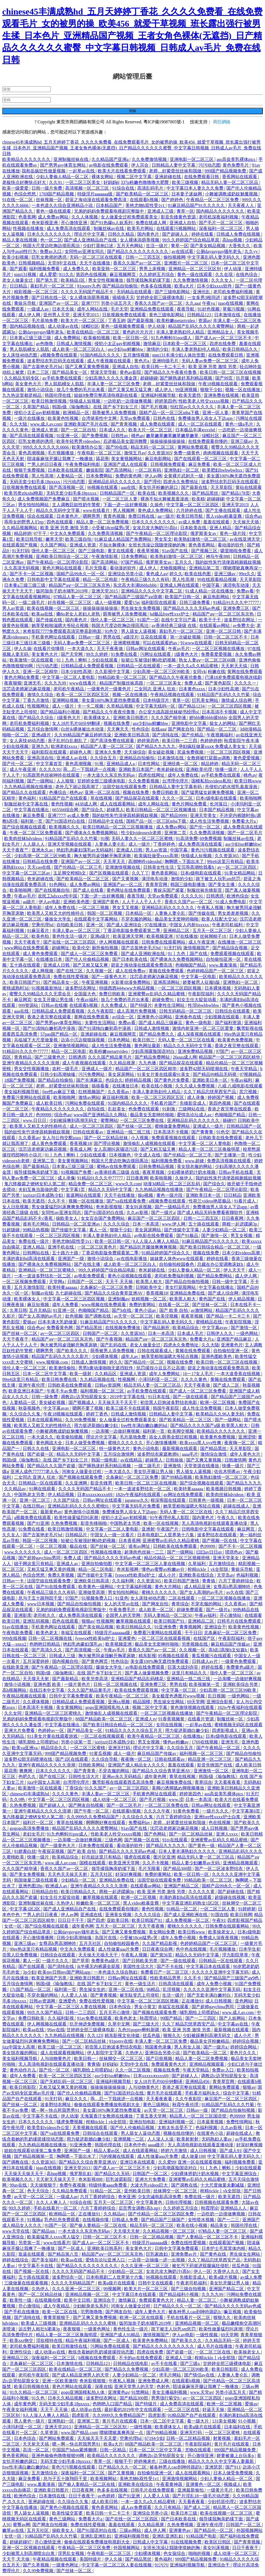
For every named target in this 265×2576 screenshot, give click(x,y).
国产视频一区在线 (220, 1540)
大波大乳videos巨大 (149, 2185)
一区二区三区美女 (83, 182)
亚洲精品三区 (16, 2357)
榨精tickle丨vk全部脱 (208, 1569)
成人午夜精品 (57, 2306)
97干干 (40, 533)
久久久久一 (245, 683)
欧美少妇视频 (16, 257)
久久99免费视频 (81, 1419)
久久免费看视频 (144, 781)
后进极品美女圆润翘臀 (125, 441)
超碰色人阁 (81, 752)
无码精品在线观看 (135, 291)
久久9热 (18, 1799)
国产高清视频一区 (67, 487)
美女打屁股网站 (181, 1287)
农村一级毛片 (65, 1068)
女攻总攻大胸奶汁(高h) (155, 527)
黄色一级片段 (233, 533)
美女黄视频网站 (127, 458)
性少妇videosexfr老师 (142, 832)
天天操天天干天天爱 (97, 2438)
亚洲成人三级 (161, 211)
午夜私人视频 (210, 907)
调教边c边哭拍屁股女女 (84, 1396)
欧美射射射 (188, 2139)
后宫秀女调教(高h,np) (140, 2208)
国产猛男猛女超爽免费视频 (208, 792)
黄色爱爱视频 (247, 758)
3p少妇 (29, 1972)
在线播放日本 (49, 959)
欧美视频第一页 (205, 1684)
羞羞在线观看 (217, 522)
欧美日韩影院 (23, 2087)
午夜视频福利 (220, 735)
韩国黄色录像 (158, 2047)
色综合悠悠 (25, 194)
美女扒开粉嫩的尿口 (159, 487)
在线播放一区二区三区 (239, 942)
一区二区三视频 (94, 907)
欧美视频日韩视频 (224, 1488)
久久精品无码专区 (22, 378)
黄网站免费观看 (193, 447)
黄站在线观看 (248, 487)
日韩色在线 (164, 418)
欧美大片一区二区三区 (83, 320)
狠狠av (88, 1621)
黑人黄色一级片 (30, 2421)
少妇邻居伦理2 (222, 2501)
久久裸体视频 (36, 1701)
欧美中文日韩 (77, 2300)
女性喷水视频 (201, 2219)
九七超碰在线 (69, 1293)
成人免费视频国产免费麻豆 (44, 499)
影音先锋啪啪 (94, 1523)
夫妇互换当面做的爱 (38, 1189)
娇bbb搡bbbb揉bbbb (207, 717)
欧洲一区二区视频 (218, 1402)
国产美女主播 (222, 884)
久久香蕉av (119, 1091)
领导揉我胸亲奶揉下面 (148, 280)
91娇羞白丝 (25, 1851)
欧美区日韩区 (218, 2542)
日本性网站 (149, 763)
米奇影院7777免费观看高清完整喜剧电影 (63, 631)
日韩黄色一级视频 (207, 1500)
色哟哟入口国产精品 (113, 2403)
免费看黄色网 (60, 1327)
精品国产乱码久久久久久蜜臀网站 (201, 326)
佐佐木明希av (227, 1471)
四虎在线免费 (223, 343)
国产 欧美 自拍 (174, 1310)
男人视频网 (124, 510)
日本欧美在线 (194, 527)
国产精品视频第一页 (34, 2156)
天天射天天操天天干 (56, 2179)
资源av (204, 320)
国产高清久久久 (47, 1650)
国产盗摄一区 (40, 1454)
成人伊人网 (29, 314)
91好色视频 (209, 309)
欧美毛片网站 (140, 228)
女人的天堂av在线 (122, 1604)
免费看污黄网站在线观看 (26, 1097)
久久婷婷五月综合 (157, 274)
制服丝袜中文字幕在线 (26, 804)
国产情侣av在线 (199, 2375)
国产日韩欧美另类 (140, 1960)
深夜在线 (103, 2386)
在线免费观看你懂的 (208, 441)
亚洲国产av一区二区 (59, 303)
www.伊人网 (174, 1224)
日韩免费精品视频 (157, 1166)
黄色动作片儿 (23, 2070)
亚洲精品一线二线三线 (128, 1132)
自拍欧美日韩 (70, 924)
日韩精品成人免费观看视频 (87, 665)
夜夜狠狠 (13, 683)
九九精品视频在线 (98, 1379)
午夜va (209, 303)
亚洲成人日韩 (129, 850)
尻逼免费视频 (190, 752)
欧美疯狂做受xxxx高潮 (156, 855)
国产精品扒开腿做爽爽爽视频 (149, 1247)
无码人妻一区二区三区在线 (186, 1511)
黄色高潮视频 (32, 453)
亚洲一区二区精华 (41, 671)
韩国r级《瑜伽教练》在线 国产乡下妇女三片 (95, 406)
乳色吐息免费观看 (62, 2219)
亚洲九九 (40, 746)
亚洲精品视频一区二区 (87, 2294)
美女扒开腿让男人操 (154, 1471)
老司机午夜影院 (34, 2375)
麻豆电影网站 (158, 458)
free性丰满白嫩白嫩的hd (144, 1425)
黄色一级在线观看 (54, 211)
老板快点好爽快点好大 (24, 182)
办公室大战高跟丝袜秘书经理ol (169, 711)
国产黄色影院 (218, 683)
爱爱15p (131, 602)
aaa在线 (129, 487)
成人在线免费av (131, 970)
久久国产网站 (54, 545)
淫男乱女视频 (71, 2553)
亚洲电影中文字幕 (189, 723)
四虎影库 (81, 2415)
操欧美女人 (67, 1218)
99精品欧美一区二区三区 (122, 677)
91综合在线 (123, 188)
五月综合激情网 (43, 729)
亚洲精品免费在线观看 (152, 309)
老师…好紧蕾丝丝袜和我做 (176, 171)
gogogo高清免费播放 (30, 1828)
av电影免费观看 (89, 1275)
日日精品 (19, 286)
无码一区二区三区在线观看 (96, 257)
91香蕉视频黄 (172, 1719)
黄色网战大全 (49, 1442)
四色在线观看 (60, 522)
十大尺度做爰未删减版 (222, 2185)
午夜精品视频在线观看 (172, 694)
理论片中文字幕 (90, 234)
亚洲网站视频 (65, 700)
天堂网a (57, 1281)
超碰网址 (61, 947)
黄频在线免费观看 (167, 970)
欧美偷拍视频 (97, 337)
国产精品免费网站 (153, 1057)
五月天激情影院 (30, 1287)
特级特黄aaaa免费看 (108, 2185)
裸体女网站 (102, 176)
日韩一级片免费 (47, 188)
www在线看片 (97, 510)
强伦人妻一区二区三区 (53, 550)
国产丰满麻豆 (89, 1080)
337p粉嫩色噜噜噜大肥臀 (145, 182)
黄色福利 (27, 798)
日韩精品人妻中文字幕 (174, 165)
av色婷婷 (107, 2496)
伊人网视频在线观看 (119, 942)
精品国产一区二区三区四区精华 (230, 1057)
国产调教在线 (98, 1316)
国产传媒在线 (49, 619)
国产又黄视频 (126, 878)
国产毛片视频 (154, 406)
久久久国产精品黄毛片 (110, 1057)
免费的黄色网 (129, 476)
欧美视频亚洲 (160, 936)
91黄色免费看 (186, 1811)
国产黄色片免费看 (172, 1080)
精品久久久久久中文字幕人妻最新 (221, 2461)
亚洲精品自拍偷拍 (137, 758)
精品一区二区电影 (101, 579)
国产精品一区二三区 (217, 729)
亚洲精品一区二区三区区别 (195, 268)
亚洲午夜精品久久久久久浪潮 (31, 1063)
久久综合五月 (103, 758)
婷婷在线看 (202, 234)
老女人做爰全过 (18, 280)
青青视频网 (190, 1627)
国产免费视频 (95, 435)
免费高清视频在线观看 (229, 1160)
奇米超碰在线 (170, 769)
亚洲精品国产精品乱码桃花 (138, 1678)
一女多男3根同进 (204, 297)
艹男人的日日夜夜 (45, 464)
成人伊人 (164, 389)
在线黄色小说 (210, 2133)
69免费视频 (210, 838)
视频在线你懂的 (179, 2133)
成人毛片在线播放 (215, 2346)
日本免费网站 (99, 476)
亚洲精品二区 (177, 930)
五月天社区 (101, 1874)
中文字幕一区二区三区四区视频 (74, 1298)
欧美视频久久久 (174, 493)
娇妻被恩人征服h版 (202, 982)
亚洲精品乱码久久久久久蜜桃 (88, 2323)
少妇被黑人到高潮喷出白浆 (29, 2553)
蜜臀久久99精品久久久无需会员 (40, 993)
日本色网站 (119, 1040)
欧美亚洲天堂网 (129, 936)
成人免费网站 (68, 337)
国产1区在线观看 (72, 1759)
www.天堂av (201, 2392)
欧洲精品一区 (76, 412)
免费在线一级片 (34, 1241)
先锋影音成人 (193, 1103)
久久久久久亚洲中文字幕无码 (221, 1972)
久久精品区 (106, 1373)
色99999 (44, 1114)
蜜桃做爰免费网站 (173, 1126)
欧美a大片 (184, 286)
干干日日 (193, 1632)
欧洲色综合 (238, 896)
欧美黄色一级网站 (96, 1586)
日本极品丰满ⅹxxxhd (195, 430)
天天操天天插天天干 (98, 1955)
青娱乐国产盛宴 (169, 890)
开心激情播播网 (162, 1442)
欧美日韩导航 (190, 516)
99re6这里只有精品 (225, 861)
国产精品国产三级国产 (163, 2219)
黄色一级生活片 (141, 1983)
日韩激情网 (235, 1460)
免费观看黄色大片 (169, 2064)
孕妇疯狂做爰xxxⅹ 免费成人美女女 (212, 746)
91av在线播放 (15, 1627)
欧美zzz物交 (22, 2340)
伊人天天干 (234, 1270)
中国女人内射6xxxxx (189, 924)
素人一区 (98, 1229)
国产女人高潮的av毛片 (40, 1316)
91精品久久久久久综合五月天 (134, 1730)
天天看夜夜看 (227, 1782)
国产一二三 (228, 2219)
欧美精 (198, 499)
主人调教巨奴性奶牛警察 (76, 504)
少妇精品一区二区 (79, 1880)
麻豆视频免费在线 (175, 1782)
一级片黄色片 (77, 1684)
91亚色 (121, 1598)
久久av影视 (137, 1212)
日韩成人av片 (205, 1661)
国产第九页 (47, 280)
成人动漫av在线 (63, 326)
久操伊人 (184, 1178)
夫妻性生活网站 (170, 1005)
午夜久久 (226, 1517)
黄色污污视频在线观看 (213, 850)
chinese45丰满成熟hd (30, 1793)
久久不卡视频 (156, 1862)
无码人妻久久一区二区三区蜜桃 (142, 838)
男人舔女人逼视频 (139, 631)
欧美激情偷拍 (62, 1368)
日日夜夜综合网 (158, 1949)
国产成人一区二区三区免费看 (90, 953)
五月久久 (184, 562)
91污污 (161, 2565)
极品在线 (79, 1546)
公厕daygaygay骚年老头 (219, 251)
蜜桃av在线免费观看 (117, 1166)
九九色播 (148, 1063)
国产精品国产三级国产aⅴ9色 (232, 1978)
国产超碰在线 (231, 1891)
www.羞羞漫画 (223, 965)
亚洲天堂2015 (86, 314)
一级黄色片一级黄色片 (109, 688)
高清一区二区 (36, 2449)
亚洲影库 (22, 1615)
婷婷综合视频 (246, 2041)
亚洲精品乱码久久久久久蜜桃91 (79, 1506)
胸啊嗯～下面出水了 (185, 861)
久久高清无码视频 (22, 568)
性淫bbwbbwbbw (204, 1005)
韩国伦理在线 (58, 395)
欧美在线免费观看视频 (136, 1690)
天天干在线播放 (95, 263)
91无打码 (20, 550)
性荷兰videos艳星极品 (210, 1201)
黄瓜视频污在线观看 (212, 1655)
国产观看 (18, 268)
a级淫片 (131, 637)
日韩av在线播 (54, 1005)
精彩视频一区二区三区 (36, 291)
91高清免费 (187, 838)
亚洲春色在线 (188, 1017)
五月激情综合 (222, 1563)
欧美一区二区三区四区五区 (83, 694)
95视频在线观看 (174, 1655)
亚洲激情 (172, 1465)
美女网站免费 (162, 1932)
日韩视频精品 (32, 263)
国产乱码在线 (114, 1345)
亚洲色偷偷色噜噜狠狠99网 (58, 2455)
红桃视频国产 (92, 1091)
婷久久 (176, 573)
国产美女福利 (45, 2260)
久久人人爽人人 (52, 2202)
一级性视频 (207, 2334)
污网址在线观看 (156, 654)
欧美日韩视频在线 (32, 2386)
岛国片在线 (106, 1937)
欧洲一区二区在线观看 (142, 2317)
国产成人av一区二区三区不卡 (224, 337)
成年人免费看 (65, 1304)
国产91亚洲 (38, 1523)
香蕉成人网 (80, 1149)
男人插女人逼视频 (194, 1471)
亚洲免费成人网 (154, 2380)
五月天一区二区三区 (212, 930)
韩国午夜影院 (166, 1408)
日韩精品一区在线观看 (139, 665)
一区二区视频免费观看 (24, 1281)
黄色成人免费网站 (156, 510)
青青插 (209, 1580)
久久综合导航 (105, 1759)
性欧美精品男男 (166, 1978)
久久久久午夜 (157, 1811)
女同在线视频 (169, 1724)
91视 (100, 763)
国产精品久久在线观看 (24, 792)
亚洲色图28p (31, 1885)
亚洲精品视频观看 (241, 1862)
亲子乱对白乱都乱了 (68, 740)
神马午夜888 (218, 556)
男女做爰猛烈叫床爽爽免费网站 (62, 1206)
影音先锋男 (101, 1483)
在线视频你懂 (96, 2219)
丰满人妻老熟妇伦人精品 (180, 332)
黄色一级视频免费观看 (123, 326)
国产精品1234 (192, 706)
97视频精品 (250, 1074)
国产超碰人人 (175, 234)
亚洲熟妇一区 (61, 2421)
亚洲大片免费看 (20, 1730)
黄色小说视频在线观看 (130, 1275)
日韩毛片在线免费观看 (239, 1621)
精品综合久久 (54, 1747)
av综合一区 (123, 1017)
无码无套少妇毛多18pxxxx (35, 481)
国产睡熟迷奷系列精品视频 (186, 378)
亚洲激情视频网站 (71, 1045)
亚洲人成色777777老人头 (35, 1471)
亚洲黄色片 (232, 1345)
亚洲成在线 (91, 1914)
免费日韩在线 (141, 516)
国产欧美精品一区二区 (205, 2052)
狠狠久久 (172, 2035)
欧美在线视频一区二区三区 (53, 608)
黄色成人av (157, 573)
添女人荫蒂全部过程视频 (173, 1437)
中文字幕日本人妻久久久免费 (195, 188)
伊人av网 (153, 476)
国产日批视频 (159, 2058)
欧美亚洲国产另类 (49, 1978)
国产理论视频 (107, 1143)
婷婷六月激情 (174, 2150)
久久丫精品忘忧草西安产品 (210, 1091)
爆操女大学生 (58, 919)
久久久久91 (50, 769)
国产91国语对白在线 (65, 821)
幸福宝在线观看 (77, 1632)
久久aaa (192, 303)
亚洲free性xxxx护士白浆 (217, 1816)
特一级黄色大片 (115, 1448)
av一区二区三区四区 (237, 867)
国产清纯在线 (166, 735)
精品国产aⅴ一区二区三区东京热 (80, 585)
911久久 (66, 274)
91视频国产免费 (77, 1172)
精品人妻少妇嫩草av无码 (196, 1862)
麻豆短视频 (38, 1304)
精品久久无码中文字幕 (58, 510)
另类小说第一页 (77, 1742)
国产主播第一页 (230, 1155)
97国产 (222, 1051)
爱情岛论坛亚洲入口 (105, 2260)
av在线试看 (183, 251)
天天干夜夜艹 (16, 850)
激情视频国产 (197, 947)
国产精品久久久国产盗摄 (51, 1465)
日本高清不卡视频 (220, 711)
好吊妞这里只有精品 (102, 1857)
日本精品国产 (109, 205)
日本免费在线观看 (96, 1845)
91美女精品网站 (240, 873)
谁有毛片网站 (36, 1224)
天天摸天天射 (36, 1678)
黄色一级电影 (199, 1022)
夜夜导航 (186, 309)
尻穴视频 (248, 1091)
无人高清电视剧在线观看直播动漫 (215, 1523)
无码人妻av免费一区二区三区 (210, 360)
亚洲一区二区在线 (103, 792)
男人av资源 (13, 608)
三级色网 (113, 1839)
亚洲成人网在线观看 (180, 585)
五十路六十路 (65, 1252)
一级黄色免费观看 (239, 1661)
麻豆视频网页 (123, 274)
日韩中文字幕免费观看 (71, 1696)
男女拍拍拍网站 (34, 504)
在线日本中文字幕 (47, 1690)
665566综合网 (65, 809)
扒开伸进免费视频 (88, 2024)
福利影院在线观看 (159, 602)
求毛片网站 (170, 2375)
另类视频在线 (195, 1644)
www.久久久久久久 (23, 1552)
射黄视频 (222, 2438)
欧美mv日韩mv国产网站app (64, 1972)
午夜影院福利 (201, 993)
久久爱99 (167, 2162)
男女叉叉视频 (126, 907)
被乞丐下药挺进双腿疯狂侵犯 (201, 2265)
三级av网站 (130, 2530)
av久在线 (234, 1592)
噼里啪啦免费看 (236, 550)
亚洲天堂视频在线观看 (70, 844)
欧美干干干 (210, 619)
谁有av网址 (139, 1546)
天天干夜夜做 (110, 648)
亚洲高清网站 (167, 982)
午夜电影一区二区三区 (99, 453)
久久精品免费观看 (70, 2191)
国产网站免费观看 (57, 2438)
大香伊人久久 (226, 2271)
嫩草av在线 (13, 2530)
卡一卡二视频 (91, 706)
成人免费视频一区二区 (187, 1920)
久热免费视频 (64, 1523)
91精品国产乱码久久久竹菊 (224, 694)
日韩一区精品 (113, 2449)
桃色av (137, 435)
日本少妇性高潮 (77, 671)
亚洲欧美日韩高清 (132, 735)
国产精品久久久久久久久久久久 (138, 251)
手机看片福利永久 (203, 2093)
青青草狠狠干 (57, 2317)
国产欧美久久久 (72, 1350)
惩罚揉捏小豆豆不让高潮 (161, 1368)
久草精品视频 (120, 706)
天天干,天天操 (119, 1281)
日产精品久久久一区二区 (178, 2306)
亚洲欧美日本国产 (137, 769)
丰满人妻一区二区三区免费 (114, 383)
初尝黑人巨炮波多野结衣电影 (169, 1402)
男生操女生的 (92, 1989)
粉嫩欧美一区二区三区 (98, 1903)
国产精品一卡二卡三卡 (228, 1316)
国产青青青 (202, 1132)
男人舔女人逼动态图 (141, 2133)
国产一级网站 (40, 781)
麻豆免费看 (199, 464)
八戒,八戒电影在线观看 (240, 1086)
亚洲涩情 (247, 1437)
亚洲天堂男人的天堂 (134, 2386)
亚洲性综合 (21, 2352)
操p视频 (146, 1195)
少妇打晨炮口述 (98, 245)
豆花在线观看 (154, 637)
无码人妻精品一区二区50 (168, 1615)
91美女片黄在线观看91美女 (164, 1074)
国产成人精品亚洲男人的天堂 (81, 2375)
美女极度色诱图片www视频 (179, 1696)
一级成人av (38, 309)
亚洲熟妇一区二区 (182, 470)
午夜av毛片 (179, 648)
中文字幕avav (215, 1327)
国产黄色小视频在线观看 (65, 2507)
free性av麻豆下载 (59, 1091)
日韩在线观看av (88, 1132)
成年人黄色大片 (245, 1454)
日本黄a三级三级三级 (31, 337)
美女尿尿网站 (121, 1074)
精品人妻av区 (107, 2150)
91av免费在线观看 (95, 2018)
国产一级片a (163, 1212)
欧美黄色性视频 (63, 418)
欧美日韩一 (85, 2058)
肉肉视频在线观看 (221, 453)
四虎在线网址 (152, 775)
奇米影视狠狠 (109, 1206)
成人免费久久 (76, 268)
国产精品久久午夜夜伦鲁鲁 (171, 372)
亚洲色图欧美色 (217, 1356)
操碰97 (229, 1120)
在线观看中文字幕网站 (96, 919)
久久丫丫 (140, 873)
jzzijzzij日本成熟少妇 (43, 1195)
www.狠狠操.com (52, 1362)
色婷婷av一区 (51, 1730)
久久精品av (15, 1488)
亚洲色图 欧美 (47, 1684)
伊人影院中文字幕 (105, 2052)
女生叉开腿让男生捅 (53, 999)
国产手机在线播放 (22, 2311)
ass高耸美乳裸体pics (236, 159)
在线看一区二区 (174, 1304)
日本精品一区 (139, 913)
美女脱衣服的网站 (195, 1166)
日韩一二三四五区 (143, 257)
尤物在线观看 (198, 2449)
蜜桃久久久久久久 (126, 1442)
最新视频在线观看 (180, 1448)
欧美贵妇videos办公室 (48, 2127)
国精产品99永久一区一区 (81, 573)
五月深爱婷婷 (36, 1661)
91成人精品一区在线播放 (210, 591)
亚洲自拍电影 (143, 2121)
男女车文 (163, 539)
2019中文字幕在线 (128, 1396)
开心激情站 (231, 1615)
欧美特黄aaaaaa (63, 1287)
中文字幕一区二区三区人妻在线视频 (150, 1563)
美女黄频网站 (69, 1707)
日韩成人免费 (125, 2219)
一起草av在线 (82, 171)
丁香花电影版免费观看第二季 (132, 930)
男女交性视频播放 (106, 280)
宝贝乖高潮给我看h (196, 867)
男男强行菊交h (166, 2398)
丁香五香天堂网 (152, 2116)
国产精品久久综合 (36, 717)
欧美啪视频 (161, 1178)
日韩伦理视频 (179, 2202)
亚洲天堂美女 (203, 815)
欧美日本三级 (184, 2513)
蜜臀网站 (109, 1120)
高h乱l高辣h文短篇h (228, 1650)
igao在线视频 (231, 303)
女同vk (199, 671)
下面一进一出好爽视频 (125, 504)
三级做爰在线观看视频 (26, 2283)
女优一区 (13, 1926)
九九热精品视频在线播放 (28, 786)
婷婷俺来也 (145, 2461)
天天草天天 (114, 861)
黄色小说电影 (146, 1448)
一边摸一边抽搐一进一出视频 (157, 2260)
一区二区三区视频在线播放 (219, 648)
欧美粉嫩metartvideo (176, 320)
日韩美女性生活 (159, 867)
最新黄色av (51, 1511)
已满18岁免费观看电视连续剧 (233, 677)
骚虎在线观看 (137, 1857)
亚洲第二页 (175, 832)
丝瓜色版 (152, 2035)
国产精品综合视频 (230, 947)
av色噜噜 (45, 343)
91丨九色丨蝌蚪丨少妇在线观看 (87, 660)
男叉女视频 (242, 1235)
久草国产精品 (36, 406)
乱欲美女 (117, 1109)
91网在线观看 (42, 1488)
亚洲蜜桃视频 (127, 642)
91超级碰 (11, 1229)
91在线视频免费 (187, 2542)
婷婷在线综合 (16, 2260)
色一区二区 (51, 240)
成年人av (130, 1356)
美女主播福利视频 (170, 2392)
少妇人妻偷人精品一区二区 (63, 176)
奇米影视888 (90, 2179)
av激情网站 (202, 1310)
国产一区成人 (71, 2248)
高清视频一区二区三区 (87, 188)
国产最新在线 (194, 487)
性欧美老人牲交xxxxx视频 (204, 401)
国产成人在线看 (89, 890)
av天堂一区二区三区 (134, 1316)
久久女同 (13, 1713)
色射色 (164, 2386)
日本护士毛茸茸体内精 (223, 2248)
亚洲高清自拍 (40, 758)
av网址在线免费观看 (183, 1494)
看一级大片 (198, 2421)
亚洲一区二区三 (35, 1500)
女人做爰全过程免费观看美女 (130, 217)
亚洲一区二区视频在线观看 (29, 2547)
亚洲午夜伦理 (32, 1385)
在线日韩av (34, 1506)
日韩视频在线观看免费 (217, 2202)
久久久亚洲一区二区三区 (145, 2265)
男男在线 (112, 637)
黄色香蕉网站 (202, 545)
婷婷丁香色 (97, 1414)
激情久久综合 (40, 694)
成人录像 (196, 1097)
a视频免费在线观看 (59, 355)
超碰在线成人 (236, 1506)
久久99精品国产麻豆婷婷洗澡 (83, 735)
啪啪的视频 (199, 2553)
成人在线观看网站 (118, 804)
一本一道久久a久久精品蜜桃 (191, 665)
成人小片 (167, 1575)
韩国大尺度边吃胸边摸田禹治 (52, 245)
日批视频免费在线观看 (124, 314)
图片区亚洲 (164, 1857)
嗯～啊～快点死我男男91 (55, 2110)
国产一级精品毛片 (173, 1206)
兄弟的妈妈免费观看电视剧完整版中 (109, 211)
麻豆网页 (22, 999)
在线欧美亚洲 (16, 1667)
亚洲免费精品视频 (196, 1051)
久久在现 (224, 274)
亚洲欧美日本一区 (210, 1080)
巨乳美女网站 (205, 700)
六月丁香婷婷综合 (236, 1580)
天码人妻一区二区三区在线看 (187, 1040)
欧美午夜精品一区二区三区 (122, 1696)
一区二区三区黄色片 (97, 1247)
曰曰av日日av (209, 1552)
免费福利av (139, 1822)
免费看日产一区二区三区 (165, 1972)
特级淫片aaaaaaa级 (95, 194)
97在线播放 (156, 924)
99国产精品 (171, 2018)
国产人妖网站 (232, 2018)
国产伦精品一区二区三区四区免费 (161, 2214)
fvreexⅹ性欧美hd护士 (135, 1575)
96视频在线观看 (103, 487)
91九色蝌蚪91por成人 (172, 337)
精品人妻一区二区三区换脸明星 (209, 1149)
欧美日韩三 (144, 1040)
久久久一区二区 (178, 798)
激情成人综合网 (237, 700)
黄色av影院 (131, 372)
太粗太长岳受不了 (175, 2127)
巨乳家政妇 (157, 2254)
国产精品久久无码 (112, 2173)
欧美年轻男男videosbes (78, 441)
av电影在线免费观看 (109, 165)
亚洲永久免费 (108, 752)
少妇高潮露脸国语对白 (153, 1051)
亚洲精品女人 (221, 332)
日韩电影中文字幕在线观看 (54, 579)
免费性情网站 (240, 2121)
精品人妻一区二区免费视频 (103, 522)
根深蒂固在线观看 (169, 1500)
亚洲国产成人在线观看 (125, 464)
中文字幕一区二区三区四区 (193, 504)
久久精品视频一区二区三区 (169, 2231)
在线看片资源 (201, 1719)
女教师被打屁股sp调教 (209, 758)
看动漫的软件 (231, 545)
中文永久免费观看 (68, 533)
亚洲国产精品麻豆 (235, 1339)
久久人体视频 (85, 217)
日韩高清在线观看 (177, 1983)
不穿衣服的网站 (137, 919)
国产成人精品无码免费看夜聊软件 (210, 1212)
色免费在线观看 (144, 1109)
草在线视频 (101, 798)
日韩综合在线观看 (233, 1011)
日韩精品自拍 (45, 1891)
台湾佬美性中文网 (100, 418)
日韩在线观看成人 (155, 1350)
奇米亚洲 (127, 2196)
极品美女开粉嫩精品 (210, 2041)
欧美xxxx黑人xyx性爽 (201, 1442)
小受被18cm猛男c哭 (111, 527)
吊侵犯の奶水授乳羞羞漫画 (231, 786)
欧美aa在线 (42, 614)
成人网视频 (42, 970)
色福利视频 (247, 1575)
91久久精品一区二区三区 (34, 2392)
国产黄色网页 (95, 1661)
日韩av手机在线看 (236, 1172)
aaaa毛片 (190, 1454)
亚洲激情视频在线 (123, 867)
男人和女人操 (187, 2047)
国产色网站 (155, 1834)
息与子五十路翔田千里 (40, 1598)
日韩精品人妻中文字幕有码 (176, 786)
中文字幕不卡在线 (40, 2116)
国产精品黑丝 (205, 493)
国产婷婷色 (172, 199)
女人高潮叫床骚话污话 (116, 1149)
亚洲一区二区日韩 (224, 631)
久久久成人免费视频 (195, 1086)
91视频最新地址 (47, 988)
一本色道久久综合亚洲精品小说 (62, 205)
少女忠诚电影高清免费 (159, 2196)
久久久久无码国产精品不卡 (87, 291)
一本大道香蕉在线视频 (238, 1373)
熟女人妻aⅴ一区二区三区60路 (208, 660)
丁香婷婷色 (164, 844)
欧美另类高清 (95, 1678)
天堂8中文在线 (62, 263)
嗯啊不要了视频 (88, 1408)
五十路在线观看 (25, 965)
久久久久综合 (117, 1224)
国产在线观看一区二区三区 (201, 458)
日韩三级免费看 (195, 602)
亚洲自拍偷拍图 (97, 1563)
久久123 (94, 2035)
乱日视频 (216, 1696)
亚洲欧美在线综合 (197, 1575)
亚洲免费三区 (236, 608)
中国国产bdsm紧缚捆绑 (75, 2449)
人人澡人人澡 (161, 2139)
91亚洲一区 (67, 435)
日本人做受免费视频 (85, 1442)
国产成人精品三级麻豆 (161, 1022)
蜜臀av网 (21, 2524)
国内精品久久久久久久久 (220, 211)
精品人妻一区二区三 (197, 2300)
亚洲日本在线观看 (138, 2162)
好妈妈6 (111, 182)
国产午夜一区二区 (92, 1811)
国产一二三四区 (201, 2018)
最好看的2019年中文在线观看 (133, 2409)
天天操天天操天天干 (24, 2173)
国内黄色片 (148, 234)
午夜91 (218, 1920)
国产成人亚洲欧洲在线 (143, 953)
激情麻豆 (152, 343)
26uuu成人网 (185, 1057)
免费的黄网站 (142, 1304)
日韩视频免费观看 (168, 464)
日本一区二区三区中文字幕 (156, 2449)
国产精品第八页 (63, 2254)
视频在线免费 (117, 723)
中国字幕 (211, 585)
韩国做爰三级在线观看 (36, 1880)
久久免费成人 (114, 1005)
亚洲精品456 (198, 2081)
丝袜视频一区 (49, 199)
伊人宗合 (140, 165)
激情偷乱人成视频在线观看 (150, 1143)
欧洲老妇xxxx (64, 746)
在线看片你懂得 (49, 648)
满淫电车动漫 (236, 585)
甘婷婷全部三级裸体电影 (160, 297)
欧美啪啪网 (251, 798)
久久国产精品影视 (160, 1943)
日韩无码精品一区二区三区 (186, 1011)
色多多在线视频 (156, 286)
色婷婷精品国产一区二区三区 (216, 970)
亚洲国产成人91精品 (120, 2334)
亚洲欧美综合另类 (241, 1684)
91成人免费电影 (231, 901)
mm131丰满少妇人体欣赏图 (179, 355)
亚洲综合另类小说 (126, 573)
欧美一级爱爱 (16, 188)
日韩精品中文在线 (106, 821)
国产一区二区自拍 (79, 430)
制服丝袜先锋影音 (205, 890)
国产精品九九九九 (243, 1483)
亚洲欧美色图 (77, 901)
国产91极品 (187, 1235)
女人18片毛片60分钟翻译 (76, 723)
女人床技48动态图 (20, 355)
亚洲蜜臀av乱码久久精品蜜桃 (157, 993)
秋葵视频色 (29, 1408)
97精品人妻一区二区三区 (78, 596)
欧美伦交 (81, 947)
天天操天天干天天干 (118, 1402)
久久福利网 (123, 1580)
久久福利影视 (61, 2018)
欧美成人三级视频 (39, 2323)
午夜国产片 (168, 1529)
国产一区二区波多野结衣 (219, 1868)
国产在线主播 (87, 1264)
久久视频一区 (99, 970)
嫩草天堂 (54, 539)
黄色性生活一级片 (70, 936)
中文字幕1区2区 (25, 1909)
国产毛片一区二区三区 (221, 222)
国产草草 (80, 1960)
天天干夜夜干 (27, 942)
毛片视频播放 (61, 453)
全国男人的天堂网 (123, 1615)
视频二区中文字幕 (135, 176)
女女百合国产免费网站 (103, 1218)
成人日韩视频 (215, 1828)
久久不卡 (57, 1201)
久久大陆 (19, 424)
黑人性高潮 (42, 476)
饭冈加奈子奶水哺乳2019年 (63, 591)
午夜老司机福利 (228, 924)
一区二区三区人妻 (120, 499)
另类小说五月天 (116, 303)
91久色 (38, 2398)
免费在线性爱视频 (71, 976)
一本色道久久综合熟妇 (116, 1972)
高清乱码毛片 (151, 188)
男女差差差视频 (233, 913)
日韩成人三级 (62, 1655)
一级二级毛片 (32, 602)
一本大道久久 (81, 648)
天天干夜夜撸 (151, 1926)
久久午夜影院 (101, 1011)
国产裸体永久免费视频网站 (92, 832)
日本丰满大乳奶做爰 (58, 1322)
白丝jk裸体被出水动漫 (83, 729)
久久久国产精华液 (169, 717)
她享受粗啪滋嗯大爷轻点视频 (60, 625)
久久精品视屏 (122, 1063)
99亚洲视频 (186, 389)
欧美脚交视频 (181, 1431)
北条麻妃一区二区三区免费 (107, 1287)
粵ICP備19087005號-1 (164, 121)
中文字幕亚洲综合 (240, 2173)
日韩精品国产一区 (118, 493)
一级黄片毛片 (220, 2490)
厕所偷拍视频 (105, 947)
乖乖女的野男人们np (24, 522)
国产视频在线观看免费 (81, 1477)
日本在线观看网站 (45, 1419)
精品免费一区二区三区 (90, 1183)
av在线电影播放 (132, 1258)
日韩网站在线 (36, 1252)
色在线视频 (220, 1822)
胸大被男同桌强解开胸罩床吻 (103, 855)
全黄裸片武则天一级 (184, 476)
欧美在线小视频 (157, 1086)
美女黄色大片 (28, 383)
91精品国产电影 (202, 2536)
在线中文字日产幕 (179, 619)
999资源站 (28, 1005)
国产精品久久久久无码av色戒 (192, 608)
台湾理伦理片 (175, 781)
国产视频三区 (204, 550)
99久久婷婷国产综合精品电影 (107, 1270)
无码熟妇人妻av (217, 2139)
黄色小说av (145, 1310)
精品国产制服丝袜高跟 (121, 683)
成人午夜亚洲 (23, 769)
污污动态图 (209, 165)
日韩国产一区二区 (85, 1281)
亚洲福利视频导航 (159, 395)
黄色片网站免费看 (22, 677)
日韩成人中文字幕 (151, 2542)
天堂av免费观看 (135, 418)
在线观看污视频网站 (176, 228)
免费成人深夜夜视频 (219, 1937)
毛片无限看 (96, 568)
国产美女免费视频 (28, 1874)
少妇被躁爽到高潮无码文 (74, 1120)
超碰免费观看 (190, 1609)
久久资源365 (160, 453)
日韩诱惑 (215, 896)
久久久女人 (222, 280)
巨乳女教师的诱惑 (49, 257)
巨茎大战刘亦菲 (183, 1667)
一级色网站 (247, 1333)
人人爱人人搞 (74, 1995)
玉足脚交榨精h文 (70, 873)
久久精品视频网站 (20, 527)
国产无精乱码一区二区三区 (67, 2081)
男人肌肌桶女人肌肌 (30, 349)
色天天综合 (38, 2191)
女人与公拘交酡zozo (62, 1137)
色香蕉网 (27, 217)
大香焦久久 (239, 245)
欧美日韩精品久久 (241, 349)
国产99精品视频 (177, 1477)
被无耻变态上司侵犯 (140, 1995)
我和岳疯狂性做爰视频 (44, 171)
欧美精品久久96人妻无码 (220, 1414)
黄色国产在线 (212, 1298)
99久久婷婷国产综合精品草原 (191, 240)
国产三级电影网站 (173, 291)
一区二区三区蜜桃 (88, 1747)
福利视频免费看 (45, 268)
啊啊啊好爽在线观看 (106, 1822)
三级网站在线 (192, 1109)
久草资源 (49, 2432)
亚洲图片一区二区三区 (186, 263)
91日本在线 (159, 1396)
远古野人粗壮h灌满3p (39, 2329)
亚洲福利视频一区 (177, 2121)
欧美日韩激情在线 (70, 2346)
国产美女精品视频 (208, 245)
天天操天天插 (246, 522)
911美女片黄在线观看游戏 (52, 1736)
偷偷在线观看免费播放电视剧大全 (107, 2104)
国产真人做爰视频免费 (147, 1673)
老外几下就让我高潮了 (77, 786)
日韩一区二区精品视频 (152, 2237)
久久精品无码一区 (223, 2340)
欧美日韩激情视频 (49, 401)
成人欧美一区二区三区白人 (79, 349)
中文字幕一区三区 (179, 1690)
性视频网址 (38, 706)
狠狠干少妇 (211, 389)
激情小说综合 (40, 389)
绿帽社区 (90, 326)
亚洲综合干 (215, 1627)
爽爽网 (26, 1770)
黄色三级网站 (156, 2104)
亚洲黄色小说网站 (155, 1017)
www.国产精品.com (79, 2432)
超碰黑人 (115, 809)
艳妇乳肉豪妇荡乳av (83, 1644)
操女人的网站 (223, 723)
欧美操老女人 (221, 1932)
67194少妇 (154, 2438)
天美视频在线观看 (90, 2127)
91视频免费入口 (97, 1598)
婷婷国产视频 (221, 1097)
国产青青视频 (124, 424)
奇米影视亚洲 (45, 222)
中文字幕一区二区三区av (26, 873)
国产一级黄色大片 (109, 976)
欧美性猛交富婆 (68, 2513)
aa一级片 (165, 516)
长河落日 (219, 804)
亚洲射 (148, 1529)
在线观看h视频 (144, 199)
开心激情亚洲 (74, 222)
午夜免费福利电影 (83, 464)
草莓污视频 (234, 309)
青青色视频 (114, 516)
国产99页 (224, 378)
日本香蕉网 (129, 1540)
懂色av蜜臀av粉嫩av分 (164, 1569)
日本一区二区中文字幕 (45, 1373)
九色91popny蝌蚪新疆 (139, 2029)
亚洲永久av (42, 850)
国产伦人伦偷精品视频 (87, 959)
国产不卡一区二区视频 (32, 573)
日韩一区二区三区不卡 (226, 637)
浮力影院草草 (235, 1955)
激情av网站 (89, 1097)
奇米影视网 (128, 1569)
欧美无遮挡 (190, 395)
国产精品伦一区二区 (144, 1362)
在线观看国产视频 (20, 545)
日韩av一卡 (13, 1580)
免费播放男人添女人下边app (206, 418)
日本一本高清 (146, 1224)
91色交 (112, 631)
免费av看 (245, 591)
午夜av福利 (87, 999)
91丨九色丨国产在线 (188, 953)
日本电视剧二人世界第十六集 (166, 1534)
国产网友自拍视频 (86, 1805)
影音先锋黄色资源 (179, 217)
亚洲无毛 (33, 683)
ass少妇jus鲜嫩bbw (126, 349)
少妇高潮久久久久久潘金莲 (111, 378)
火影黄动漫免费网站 (131, 982)
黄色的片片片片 (138, 332)
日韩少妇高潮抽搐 (58, 1074)
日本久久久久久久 (54, 1770)
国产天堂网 (72, 654)
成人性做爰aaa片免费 (119, 1949)
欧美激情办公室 (87, 447)
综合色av (253, 516)
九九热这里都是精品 (22, 395)
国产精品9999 (174, 815)
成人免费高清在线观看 (69, 228)
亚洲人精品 (220, 527)
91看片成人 (245, 1201)
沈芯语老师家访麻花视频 (26, 688)
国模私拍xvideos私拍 (211, 781)
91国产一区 (148, 619)
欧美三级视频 (185, 182)
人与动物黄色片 (56, 2058)
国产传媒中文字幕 (69, 1229)
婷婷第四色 (166, 401)
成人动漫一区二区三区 (115, 1799)
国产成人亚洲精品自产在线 (91, 240)
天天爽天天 (118, 729)
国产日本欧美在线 (130, 959)
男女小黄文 (145, 2006)
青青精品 (23, 1057)
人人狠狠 (65, 781)
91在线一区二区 (18, 199)
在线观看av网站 (215, 625)
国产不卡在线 (170, 1966)
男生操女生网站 (169, 1701)
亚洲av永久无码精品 (122, 1776)
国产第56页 (161, 1955)
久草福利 (197, 1563)
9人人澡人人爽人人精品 (156, 1241)
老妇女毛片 (34, 1834)
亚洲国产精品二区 (182, 1885)
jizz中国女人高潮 (44, 1782)
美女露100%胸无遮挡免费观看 (111, 700)
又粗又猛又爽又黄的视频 (51, 1569)
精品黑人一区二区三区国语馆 (198, 2116)
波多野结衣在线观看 (217, 1534)
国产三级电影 (92, 550)
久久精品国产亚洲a (110, 159)
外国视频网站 (249, 2530)
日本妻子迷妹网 (187, 194)
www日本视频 (41, 1604)
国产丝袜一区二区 (135, 1126)
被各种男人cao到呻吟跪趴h (194, 2311)
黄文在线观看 (121, 550)
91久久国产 (96, 1788)
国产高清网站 (119, 470)
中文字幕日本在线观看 (208, 1966)
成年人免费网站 (165, 1373)
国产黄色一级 (202, 1845)
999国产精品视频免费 (225, 171)
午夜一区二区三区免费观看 (36, 832)
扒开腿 (243, 378)
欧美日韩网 (241, 1914)
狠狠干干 (123, 2461)
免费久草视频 (61, 1575)
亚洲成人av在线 (72, 758)
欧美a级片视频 (223, 2277)
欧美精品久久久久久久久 (26, 159)
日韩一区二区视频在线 (50, 1638)
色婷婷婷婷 (211, 740)
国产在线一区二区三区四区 (70, 942)
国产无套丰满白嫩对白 (209, 1995)
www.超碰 (195, 1160)
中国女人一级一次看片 (112, 1534)
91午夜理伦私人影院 (170, 1517)
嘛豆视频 (233, 2311)
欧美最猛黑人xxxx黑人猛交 (54, 2237)
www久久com (128, 1183)
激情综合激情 (214, 1454)
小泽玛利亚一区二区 (158, 1379)
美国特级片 (90, 2559)
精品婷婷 (22, 533)
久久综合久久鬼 (25, 1414)
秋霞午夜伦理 (186, 2104)
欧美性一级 (21, 2300)
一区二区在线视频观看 (102, 1736)
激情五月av (135, 453)
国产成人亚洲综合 (124, 924)
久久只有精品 (168, 2507)
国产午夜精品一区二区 (218, 1747)
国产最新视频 (141, 320)
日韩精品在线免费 (41, 861)
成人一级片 (63, 706)
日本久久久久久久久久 (49, 234)
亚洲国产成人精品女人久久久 (137, 1765)
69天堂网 (195, 1701)
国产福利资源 (228, 1022)
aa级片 (29, 901)
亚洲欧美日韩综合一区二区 (63, 556)
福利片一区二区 (38, 1822)
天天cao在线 (39, 867)
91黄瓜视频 (100, 1753)
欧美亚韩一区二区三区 (114, 268)
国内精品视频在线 (28, 326)
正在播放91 (192, 2001)
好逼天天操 (213, 2409)
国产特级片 (141, 1005)
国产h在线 (122, 1310)
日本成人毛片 (190, 1333)
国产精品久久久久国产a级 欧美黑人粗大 (209, 1425)
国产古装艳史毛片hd (43, 366)
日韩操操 (175, 1460)
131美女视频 (224, 2421)
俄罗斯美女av (203, 533)
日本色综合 (120, 2006)
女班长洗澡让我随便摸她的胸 (157, 545)
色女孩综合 (174, 2553)
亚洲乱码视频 (36, 1621)
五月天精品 (40, 1310)
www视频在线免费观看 (104, 1304)
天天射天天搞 (234, 665)
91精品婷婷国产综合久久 (166, 1252)
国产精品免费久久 (157, 1034)
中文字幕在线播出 (32, 809)
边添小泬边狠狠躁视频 (83, 1040)
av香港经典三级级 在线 (174, 625)
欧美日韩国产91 (25, 982)
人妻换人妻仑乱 (110, 844)
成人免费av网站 (53, 217)
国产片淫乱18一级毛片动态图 (201, 2496)
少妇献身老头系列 (91, 2306)
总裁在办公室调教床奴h (220, 1264)
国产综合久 (93, 809)
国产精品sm (44, 2231)
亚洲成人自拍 (183, 222)
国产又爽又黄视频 (204, 1460)
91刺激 (169, 1109)
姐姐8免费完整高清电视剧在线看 (106, 395)
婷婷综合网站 (244, 2047)
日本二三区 (38, 372)
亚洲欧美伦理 (199, 769)
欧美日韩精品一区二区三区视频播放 (161, 809)
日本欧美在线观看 (66, 470)
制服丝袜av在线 (109, 228)
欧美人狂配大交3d (219, 919)
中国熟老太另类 (30, 1494)
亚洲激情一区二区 (212, 1770)
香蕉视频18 (80, 1143)
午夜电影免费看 (18, 1632)
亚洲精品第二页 (205, 568)
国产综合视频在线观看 (24, 827)
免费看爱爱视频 (217, 654)
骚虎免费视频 (70, 2121)
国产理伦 (152, 481)
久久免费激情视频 (150, 159)
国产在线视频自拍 (52, 890)
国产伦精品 (193, 735)
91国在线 (219, 1914)
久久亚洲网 (76, 1483)
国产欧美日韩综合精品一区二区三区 (215, 1247)
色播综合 (58, 792)
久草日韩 (18, 1310)
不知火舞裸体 (112, 545)
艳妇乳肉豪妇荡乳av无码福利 (85, 850)
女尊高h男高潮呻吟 (232, 1586)
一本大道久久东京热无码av (109, 775)
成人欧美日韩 (49, 1103)
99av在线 (56, 2029)
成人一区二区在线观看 (200, 424)
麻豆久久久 (76, 2098)
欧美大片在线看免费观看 (122, 171)
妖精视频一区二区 (149, 1298)
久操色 (157, 504)
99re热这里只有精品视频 (34, 1949)
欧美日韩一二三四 (180, 740)
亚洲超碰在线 (168, 176)
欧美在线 (147, 493)
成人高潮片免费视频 (137, 1011)
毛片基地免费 (45, 320)
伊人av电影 (50, 901)
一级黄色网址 (97, 2329)
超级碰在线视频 (230, 1897)
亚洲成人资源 (45, 430)
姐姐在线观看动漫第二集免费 (33, 2150)
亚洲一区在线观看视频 (200, 2162)
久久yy (251, 251)
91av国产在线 (175, 550)
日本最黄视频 (210, 2121)
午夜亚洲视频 (95, 982)
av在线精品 (131, 1460)
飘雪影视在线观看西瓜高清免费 (123, 1782)
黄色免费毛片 (236, 165)
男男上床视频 (152, 268)
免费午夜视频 (73, 2185)
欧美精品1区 (73, 280)
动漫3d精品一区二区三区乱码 (172, 1183)
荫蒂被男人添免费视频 (114, 412)
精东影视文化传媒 (123, 2035)
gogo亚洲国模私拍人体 (107, 1707)
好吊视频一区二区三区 (70, 602)
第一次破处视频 (186, 637)
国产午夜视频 (109, 1339)
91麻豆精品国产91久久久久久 (197, 205)
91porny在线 (120, 2041)
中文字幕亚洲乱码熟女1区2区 (191, 1903)
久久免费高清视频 (106, 533)
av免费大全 (243, 625)
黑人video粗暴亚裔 (224, 516)
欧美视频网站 (104, 2478)
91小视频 (247, 2421)
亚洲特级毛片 (166, 360)
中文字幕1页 (73, 1189)
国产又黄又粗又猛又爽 (130, 389)
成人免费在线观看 (158, 424)
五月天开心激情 (115, 2012)
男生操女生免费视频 (141, 608)
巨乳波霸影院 (119, 2179)
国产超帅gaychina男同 (40, 1557)
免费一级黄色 (187, 453)
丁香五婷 (116, 320)
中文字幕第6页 (246, 1811)
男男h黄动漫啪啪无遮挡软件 (106, 1368)
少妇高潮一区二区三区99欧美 (162, 671)
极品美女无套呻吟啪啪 (177, 919)
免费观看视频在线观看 (232, 953)
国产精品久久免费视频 (127, 2369)
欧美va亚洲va (25, 1747)
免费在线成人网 (151, 222)
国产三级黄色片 (50, 1057)
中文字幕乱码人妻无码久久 (214, 257)
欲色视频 (74, 1316)
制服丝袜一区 (230, 1719)
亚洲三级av (241, 441)
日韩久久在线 (36, 1448)
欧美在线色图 (198, 573)
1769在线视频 (205, 1742)
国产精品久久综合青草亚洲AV (114, 1293)
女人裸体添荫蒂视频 (140, 240)
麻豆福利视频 (115, 1097)
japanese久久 (137, 1500)
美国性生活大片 (139, 1966)
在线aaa (158, 729)
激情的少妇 (157, 349)
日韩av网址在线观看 (146, 648)
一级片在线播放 (30, 418)
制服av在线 (42, 1293)
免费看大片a (244, 821)
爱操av (29, 1322)
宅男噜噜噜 (91, 2311)
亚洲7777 (90, 303)
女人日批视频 (16, 1206)
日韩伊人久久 (220, 1333)
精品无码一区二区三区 (153, 447)
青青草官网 (156, 884)
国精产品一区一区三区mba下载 (169, 412)
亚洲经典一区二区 (181, 763)
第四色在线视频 (92, 274)
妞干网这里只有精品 (34, 1563)
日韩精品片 (76, 1534)
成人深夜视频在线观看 (199, 1034)
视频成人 (232, 2484)
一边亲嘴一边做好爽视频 (116, 1431)
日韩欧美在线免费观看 (220, 1137)
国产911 (232, 2467)
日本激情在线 (227, 314)
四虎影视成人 (225, 1730)
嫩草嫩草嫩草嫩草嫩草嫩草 (173, 435)
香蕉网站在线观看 (240, 176)
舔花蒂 (102, 458)
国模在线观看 (93, 1862)
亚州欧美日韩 (137, 2191)
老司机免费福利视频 (233, 291)
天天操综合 (135, 752)
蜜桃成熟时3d (16, 988)
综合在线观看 (40, 516)
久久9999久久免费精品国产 (93, 1816)
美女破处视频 (161, 752)
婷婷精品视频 (138, 1080)
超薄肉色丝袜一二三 (144, 1552)
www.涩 (176, 1799)
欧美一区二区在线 (60, 2311)
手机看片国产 (164, 1103)
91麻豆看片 (38, 930)
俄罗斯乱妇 (81, 2173)
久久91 (56, 182)
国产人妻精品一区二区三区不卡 (208, 2237)
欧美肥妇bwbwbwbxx (222, 470)
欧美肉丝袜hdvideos (23, 838)
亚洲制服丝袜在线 (71, 159)
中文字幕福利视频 (135, 1586)
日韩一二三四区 (81, 2012)
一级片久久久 (216, 1811)
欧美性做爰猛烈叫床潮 (76, 1517)
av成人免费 (189, 522)
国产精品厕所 (157, 1327)
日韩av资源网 (108, 1385)
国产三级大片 (146, 2024)
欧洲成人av (56, 1885)
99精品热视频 (36, 1229)
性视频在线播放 (29, 228)
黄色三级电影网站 (167, 314)
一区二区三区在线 (213, 2352)
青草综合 (180, 1604)
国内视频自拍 (65, 1661)
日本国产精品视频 (217, 809)
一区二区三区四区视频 (230, 706)
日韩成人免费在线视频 (238, 234)
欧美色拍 (40, 936)
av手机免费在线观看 (62, 378)
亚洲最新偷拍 (191, 2490)
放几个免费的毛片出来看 (81, 389)
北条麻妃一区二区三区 (32, 2363)
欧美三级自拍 (79, 539)
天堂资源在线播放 (202, 1465)
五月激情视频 (136, 355)
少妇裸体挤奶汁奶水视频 (192, 1172)
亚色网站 (243, 2001)
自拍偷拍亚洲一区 (224, 959)
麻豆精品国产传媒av (231, 1644)
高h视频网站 (14, 1690)
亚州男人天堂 (57, 314)
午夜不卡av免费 (62, 1391)
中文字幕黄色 (149, 2202)
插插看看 (100, 1086)
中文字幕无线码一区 (156, 706)
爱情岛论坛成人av (195, 1114)
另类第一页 (29, 2242)
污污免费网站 (92, 1074)
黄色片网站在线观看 (62, 568)
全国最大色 (85, 993)
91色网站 (58, 884)
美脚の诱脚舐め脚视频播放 (178, 1788)
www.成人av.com (46, 424)
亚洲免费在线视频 (222, 395)
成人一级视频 (108, 602)
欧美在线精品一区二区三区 (93, 332)
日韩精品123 (199, 314)
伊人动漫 (233, 268)
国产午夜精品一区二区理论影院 (157, 533)
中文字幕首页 (49, 763)
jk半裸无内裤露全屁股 (99, 1966)
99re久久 (247, 573)
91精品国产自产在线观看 (63, 798)
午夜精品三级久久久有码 (145, 579)
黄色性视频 (62, 804)
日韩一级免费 (45, 1396)
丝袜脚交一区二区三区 (121, 2058)
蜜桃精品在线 (209, 1322)
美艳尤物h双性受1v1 (145, 205)
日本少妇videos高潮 (241, 1252)
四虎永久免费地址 (181, 481)
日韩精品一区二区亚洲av (76, 1224)
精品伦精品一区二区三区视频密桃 (177, 1557)
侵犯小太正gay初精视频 (117, 343)
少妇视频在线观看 (222, 1017)
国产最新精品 (36, 1166)
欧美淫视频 (167, 1316)
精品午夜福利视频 (83, 2340)
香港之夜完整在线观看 (49, 1017)
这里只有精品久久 (190, 1673)
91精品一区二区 (182, 1909)
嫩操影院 (94, 470)
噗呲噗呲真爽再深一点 (121, 2432)
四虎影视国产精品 (244, 1920)
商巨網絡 (222, 121)
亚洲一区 (95, 924)
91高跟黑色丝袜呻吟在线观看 (52, 775)
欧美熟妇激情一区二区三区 (200, 539)
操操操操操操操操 (168, 441)
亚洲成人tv (145, 1719)
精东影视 (147, 1655)
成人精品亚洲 (197, 1586)
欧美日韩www (247, 781)
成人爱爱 (48, 274)
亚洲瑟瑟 (214, 2467)
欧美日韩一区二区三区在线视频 (230, 372)
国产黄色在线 (213, 2254)
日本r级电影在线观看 (217, 798)
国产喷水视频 (86, 499)
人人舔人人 (34, 844)
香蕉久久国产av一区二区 (137, 263)
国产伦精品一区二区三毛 (78, 867)
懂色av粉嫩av (176, 1742)
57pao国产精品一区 (59, 1034)
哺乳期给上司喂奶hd (38, 1742)
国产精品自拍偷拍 (120, 286)
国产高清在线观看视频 (32, 435)
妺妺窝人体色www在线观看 (177, 1258)
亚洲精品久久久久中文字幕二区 (152, 591)
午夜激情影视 (105, 556)
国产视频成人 (82, 1402)
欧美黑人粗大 (149, 1281)
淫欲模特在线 (50, 2340)
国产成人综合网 (224, 1293)
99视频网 (112, 2288)
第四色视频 (220, 1103)
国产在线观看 (32, 1966)
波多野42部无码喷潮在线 (204, 1068)
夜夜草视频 (148, 550)
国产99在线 (117, 447)
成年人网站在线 (93, 309)
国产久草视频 (36, 2565)
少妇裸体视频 (105, 1356)
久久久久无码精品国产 (73, 2283)
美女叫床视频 (139, 1206)
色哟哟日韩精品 (45, 1644)
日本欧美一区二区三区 (185, 343)
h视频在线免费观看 (97, 2357)
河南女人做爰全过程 (82, 1471)
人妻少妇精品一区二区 (224, 1229)
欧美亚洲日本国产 (26, 1391)
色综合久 (114, 1080)
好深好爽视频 (129, 1874)
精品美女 (219, 2225)
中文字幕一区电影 (199, 976)
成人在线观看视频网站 (62, 2052)
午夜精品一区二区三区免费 (213, 199)
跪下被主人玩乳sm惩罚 (218, 878)
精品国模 (142, 1701)
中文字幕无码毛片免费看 (136, 1506)
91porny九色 (88, 286)
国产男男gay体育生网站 (63, 165)
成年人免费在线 (183, 775)
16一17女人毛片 (198, 1373)
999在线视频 (14, 1638)
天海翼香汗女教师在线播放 (107, 2116)
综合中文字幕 (236, 2093)
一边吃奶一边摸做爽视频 (128, 401)
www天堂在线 (16, 2231)
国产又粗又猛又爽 (91, 965)
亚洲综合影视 (220, 1701)
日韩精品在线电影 (131, 2363)
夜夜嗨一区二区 (240, 1442)
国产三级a (190, 2363)
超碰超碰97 (21, 2542)
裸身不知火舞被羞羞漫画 (165, 499)
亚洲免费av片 (184, 2254)
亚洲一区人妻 (216, 412)
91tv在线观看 (175, 1839)
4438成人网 (86, 804)
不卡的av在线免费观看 (141, 2357)
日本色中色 (135, 2144)
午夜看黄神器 (169, 2484)
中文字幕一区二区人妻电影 (69, 677)
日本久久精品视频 (66, 2398)
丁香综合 (74, 1788)
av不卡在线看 (164, 2363)
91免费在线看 (124, 654)
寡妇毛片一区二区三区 (52, 286)
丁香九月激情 (36, 700)
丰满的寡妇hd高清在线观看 (29, 1258)
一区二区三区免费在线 (142, 1120)
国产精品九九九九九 (156, 746)
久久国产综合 (66, 1500)
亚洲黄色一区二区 (204, 2484)
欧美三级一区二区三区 (60, 2047)
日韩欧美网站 (92, 1765)
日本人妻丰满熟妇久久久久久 (188, 1851)
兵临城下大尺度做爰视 (36, 1040)
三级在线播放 (172, 2461)
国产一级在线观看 (191, 1396)
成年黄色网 (155, 1776)
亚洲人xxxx (227, 1834)
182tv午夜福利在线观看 (139, 1494)
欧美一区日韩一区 (131, 337)
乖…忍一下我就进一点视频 (90, 769)
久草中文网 (119, 2024)
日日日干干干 (71, 1920)
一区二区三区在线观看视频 (164, 1638)
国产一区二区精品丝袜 (106, 1137)
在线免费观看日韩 (202, 176)
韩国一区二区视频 (105, 913)
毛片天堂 (119, 309)
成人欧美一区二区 (157, 1609)
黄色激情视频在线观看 (192, 1707)
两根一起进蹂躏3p (240, 1224)
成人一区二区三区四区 (92, 1126)
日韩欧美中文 (149, 1287)
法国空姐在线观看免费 (124, 786)
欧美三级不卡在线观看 (128, 1408)
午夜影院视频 (238, 1322)
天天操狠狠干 (43, 2185)
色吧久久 (27, 1776)
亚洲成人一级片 (97, 1068)
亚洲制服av (118, 1298)
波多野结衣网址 (240, 619)
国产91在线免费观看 (56, 1586)
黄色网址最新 (148, 1045)
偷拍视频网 (174, 257)
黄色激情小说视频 (82, 1511)
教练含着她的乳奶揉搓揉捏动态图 (101, 2352)
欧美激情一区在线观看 (32, 660)
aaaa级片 (156, 2144)
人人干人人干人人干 (142, 901)
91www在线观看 (196, 642)
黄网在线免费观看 (244, 671)
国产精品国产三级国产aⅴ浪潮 (134, 596)
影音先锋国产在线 (215, 1765)
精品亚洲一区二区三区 (210, 1759)
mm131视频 (25, 274)
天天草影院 (222, 487)
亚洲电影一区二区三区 (192, 159)
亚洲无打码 (119, 1747)
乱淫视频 (172, 1989)
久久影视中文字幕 (113, 671)
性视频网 (127, 1379)
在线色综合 (247, 274)
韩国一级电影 (105, 1460)
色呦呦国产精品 (191, 965)
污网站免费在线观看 (85, 1103)
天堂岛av (225, 1575)
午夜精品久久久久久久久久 (58, 1109)
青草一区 (185, 211)
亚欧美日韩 (118, 1920)
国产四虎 (96, 1920)
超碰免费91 (163, 999)
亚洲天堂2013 (77, 2167)
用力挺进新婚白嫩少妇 (96, 1425)
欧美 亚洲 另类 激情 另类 (213, 366)
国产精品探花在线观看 (137, 798)
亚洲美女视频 (118, 1914)
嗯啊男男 (92, 516)
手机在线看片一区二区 (55, 2208)
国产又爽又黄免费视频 (87, 366)
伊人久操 (22, 648)
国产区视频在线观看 (109, 873)
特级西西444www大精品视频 (127, 988)
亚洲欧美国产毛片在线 (86, 424)
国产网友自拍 (181, 729)
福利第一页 (32, 821)
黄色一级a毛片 (239, 424)
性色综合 (140, 729)
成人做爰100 (193, 2156)
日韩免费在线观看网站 (164, 942)
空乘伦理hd (42, 924)
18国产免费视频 (20, 1080)
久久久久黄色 (194, 1379)
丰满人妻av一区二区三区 (76, 930)
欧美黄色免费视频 (236, 1040)
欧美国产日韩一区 (183, 596)
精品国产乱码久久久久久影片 (60, 1356)
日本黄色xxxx (192, 688)
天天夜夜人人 (241, 205)
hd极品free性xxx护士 (170, 614)
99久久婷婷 (97, 654)
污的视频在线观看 (117, 2156)
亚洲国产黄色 (106, 901)
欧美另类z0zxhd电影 (24, 493)
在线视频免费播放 (123, 1327)
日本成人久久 (112, 430)
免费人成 (193, 683)
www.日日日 (35, 1120)
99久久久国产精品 (45, 2012)
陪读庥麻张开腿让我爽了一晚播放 (60, 458)
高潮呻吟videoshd (145, 861)
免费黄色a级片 (240, 1667)
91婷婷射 (247, 1909)
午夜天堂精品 (244, 1068)
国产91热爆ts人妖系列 (112, 222)
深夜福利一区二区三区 (221, 228)
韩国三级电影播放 (188, 884)
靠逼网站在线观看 (84, 1195)
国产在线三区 (70, 970)
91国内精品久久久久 (100, 355)
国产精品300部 (178, 1868)
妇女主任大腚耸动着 (197, 999)
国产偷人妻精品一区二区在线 (99, 2225)
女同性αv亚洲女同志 (85, 251)
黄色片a (142, 360)
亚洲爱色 (127, 1638)
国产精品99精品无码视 (215, 1074)
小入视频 (140, 1137)
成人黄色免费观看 (41, 953)
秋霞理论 (149, 2018)
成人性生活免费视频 (209, 821)
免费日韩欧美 (165, 792)
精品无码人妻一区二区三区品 (230, 182)
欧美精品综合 (186, 1327)
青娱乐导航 (25, 303)
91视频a (34, 2219)
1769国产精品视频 (57, 194)
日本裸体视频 (218, 988)
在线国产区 (204, 1638)
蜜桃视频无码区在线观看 (238, 1724)
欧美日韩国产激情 (182, 1580)
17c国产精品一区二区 (31, 1989)
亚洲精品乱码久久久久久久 (115, 481)
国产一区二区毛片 (245, 832)
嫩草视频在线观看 (134, 1621)
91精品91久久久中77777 (236, 602)
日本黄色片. (68, 516)
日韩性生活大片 (84, 1776)
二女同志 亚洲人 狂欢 (155, 688)
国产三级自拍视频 (189, 2288)
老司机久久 (44, 1615)
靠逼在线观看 (32, 2254)
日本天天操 (63, 309)
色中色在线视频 (192, 1949)
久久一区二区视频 (133, 2070)
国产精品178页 (235, 493)
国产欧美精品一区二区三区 (142, 194)
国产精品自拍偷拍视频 (187, 1281)
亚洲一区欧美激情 (59, 2380)
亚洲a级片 (41, 735)
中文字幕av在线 (233, 2024)
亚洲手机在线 (61, 1247)
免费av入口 (51, 251)
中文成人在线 (148, 1155)
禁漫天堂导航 (104, 372)
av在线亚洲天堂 (245, 539)
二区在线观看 (182, 1598)
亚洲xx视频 (119, 1701)
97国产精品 (132, 562)
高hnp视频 (232, 240)
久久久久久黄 (202, 1891)
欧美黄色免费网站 (151, 2340)
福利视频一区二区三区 (102, 1391)
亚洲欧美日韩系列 (105, 2248)
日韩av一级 (89, 637)
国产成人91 (230, 2150)
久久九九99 (55, 683)
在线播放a (193, 1736)
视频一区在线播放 (243, 389)
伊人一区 (202, 2271)
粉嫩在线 (216, 671)
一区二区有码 (148, 470)
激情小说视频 (17, 1684)
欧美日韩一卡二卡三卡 (164, 366)
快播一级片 (226, 769)
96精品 (153, 1989)
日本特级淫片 (156, 700)
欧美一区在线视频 (161, 1523)
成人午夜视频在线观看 (109, 360)
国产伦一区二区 (18, 763)
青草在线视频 (183, 1776)
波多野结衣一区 (68, 2277)
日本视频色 (120, 1155)
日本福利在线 (237, 2426)
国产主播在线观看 (223, 510)
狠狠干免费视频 (30, 470)
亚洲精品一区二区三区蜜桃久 (47, 1270)
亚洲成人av (67, 1563)
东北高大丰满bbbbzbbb (135, 585)
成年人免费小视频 (179, 1937)
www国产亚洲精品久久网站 (101, 1114)
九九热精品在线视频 (65, 2035)
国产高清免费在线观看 (112, 740)
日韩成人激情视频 (74, 343)
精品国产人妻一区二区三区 (107, 746)
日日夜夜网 (137, 1178)
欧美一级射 (81, 1373)
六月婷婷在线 (189, 510)
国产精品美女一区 (70, 372)
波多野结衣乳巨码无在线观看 (56, 360)
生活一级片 (157, 245)
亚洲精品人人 (234, 2208)
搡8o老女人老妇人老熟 (78, 614)
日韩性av (120, 435)
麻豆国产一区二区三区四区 (154, 1218)
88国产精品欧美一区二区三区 (104, 1719)
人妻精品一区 (70, 476)
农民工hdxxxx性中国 (58, 896)
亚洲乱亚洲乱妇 (96, 2536)
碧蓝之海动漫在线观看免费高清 (96, 199)
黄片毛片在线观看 (165, 2093)
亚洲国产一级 (71, 1258)
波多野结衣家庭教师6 (158, 1454)
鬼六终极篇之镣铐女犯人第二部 (35, 1183)
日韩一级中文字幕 (230, 1281)
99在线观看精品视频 (217, 579)
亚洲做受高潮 (92, 1592)
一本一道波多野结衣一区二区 (43, 1275)
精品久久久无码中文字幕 (188, 1045)
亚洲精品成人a (121, 763)
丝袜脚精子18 (213, 936)
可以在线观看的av (160, 642)
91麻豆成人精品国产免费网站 (123, 539)
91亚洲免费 (165, 1627)
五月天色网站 (130, 245)
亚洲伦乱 (202, 291)
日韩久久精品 (121, 234)
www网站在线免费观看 (27, 947)
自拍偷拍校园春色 (177, 1264)
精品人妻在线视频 (20, 240)
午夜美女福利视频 (20, 2409)
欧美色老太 (47, 1632)
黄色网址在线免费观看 (128, 890)
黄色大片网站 (168, 1586)
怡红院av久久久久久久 (192, 406)
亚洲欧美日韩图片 (131, 717)
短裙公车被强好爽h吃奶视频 (149, 660)
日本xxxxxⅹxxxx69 (95, 1494)
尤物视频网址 (173, 568)
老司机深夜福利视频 (219, 217)
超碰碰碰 (149, 378)
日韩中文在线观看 (156, 2283)
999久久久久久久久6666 (46, 447)
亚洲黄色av (118, 2392)
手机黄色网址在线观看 (53, 637)
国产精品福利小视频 (60, 711)
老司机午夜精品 (69, 688)
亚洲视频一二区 (129, 2139)
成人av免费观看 (136, 2507)
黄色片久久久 (243, 2052)
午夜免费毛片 (122, 1609)
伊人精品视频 (242, 1298)
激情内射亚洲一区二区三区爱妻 (203, 1028)
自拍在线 (96, 1109)
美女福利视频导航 (22, 1091)
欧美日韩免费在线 (60, 1379)
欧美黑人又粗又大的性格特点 (56, 913)
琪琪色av (234, 1552)
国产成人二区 (226, 1385)
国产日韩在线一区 (49, 297)
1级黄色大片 (186, 654)
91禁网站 (140, 2392)
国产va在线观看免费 (126, 1201)
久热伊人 (65, 1903)
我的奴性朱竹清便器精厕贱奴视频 (228, 562)
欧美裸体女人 (97, 717)
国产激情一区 (215, 1235)
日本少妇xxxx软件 (215, 286)
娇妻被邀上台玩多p (236, 2455)
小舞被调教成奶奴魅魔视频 (232, 194)
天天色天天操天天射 (68, 1874)
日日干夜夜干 (82, 2496)
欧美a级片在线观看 (117, 2283)
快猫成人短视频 (85, 401)
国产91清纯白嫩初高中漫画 (49, 1028)
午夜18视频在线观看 (218, 383)
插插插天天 (123, 297)
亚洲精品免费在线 (188, 1293)
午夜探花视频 (51, 1851)
